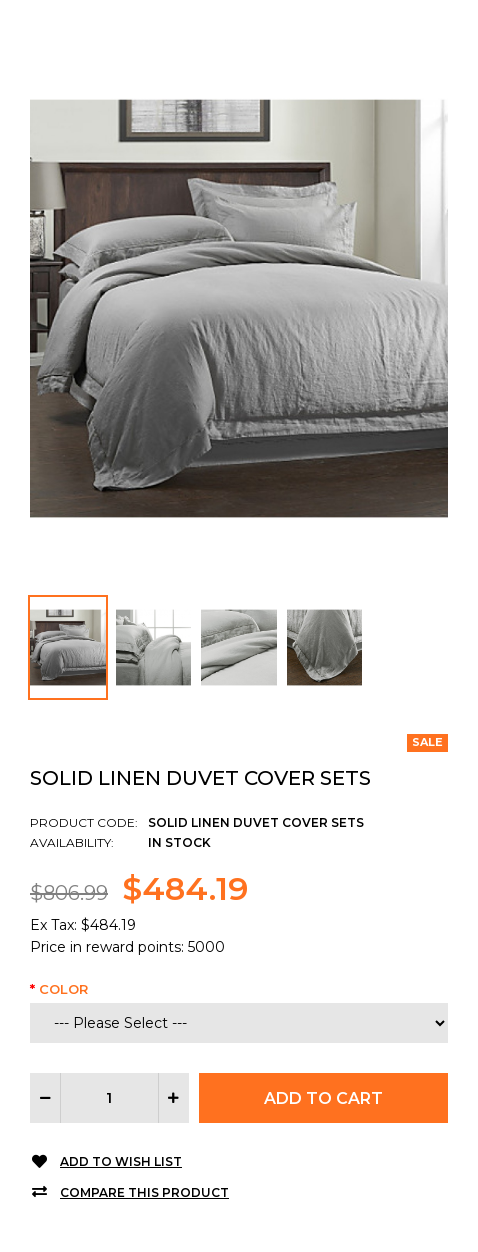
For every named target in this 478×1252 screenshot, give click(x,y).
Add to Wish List (121, 1161)
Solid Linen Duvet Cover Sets (200, 778)
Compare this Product (144, 1192)
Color (63, 989)
